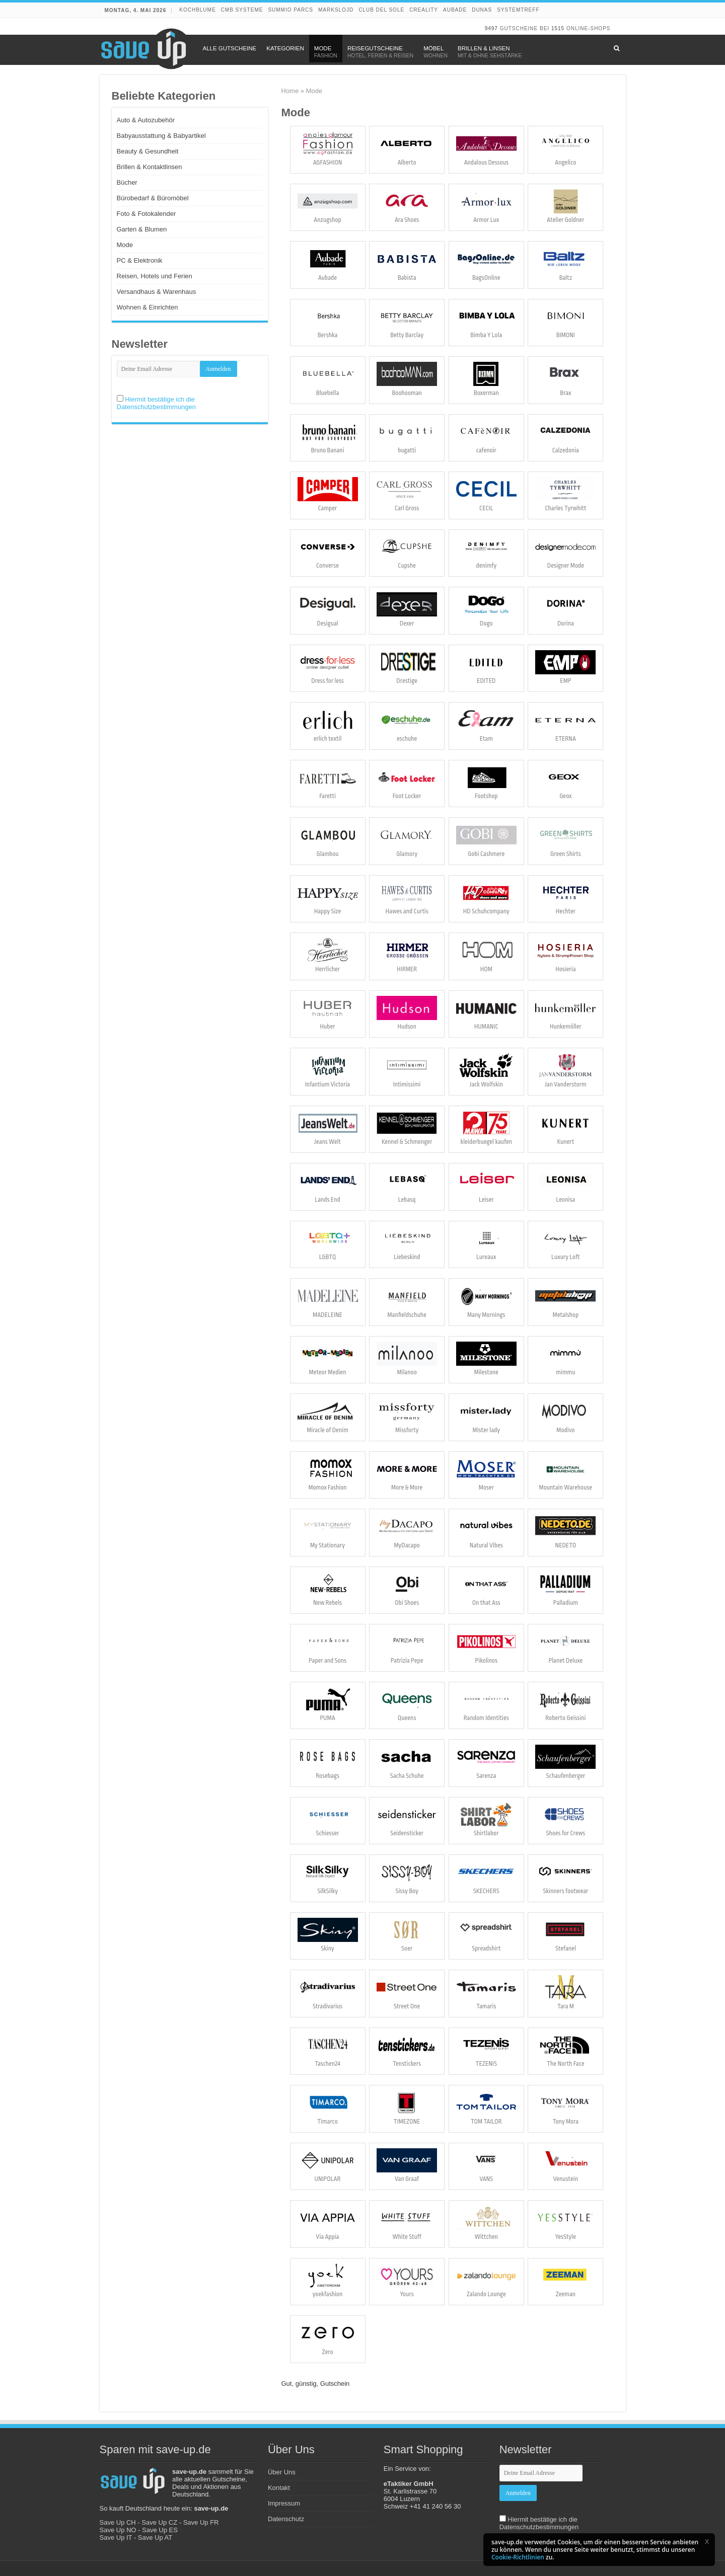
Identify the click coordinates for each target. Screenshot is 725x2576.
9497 (491, 28)
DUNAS (482, 10)
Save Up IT (116, 2537)
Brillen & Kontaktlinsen (149, 167)
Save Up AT (155, 2537)
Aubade (455, 10)
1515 (557, 28)
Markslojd (335, 10)
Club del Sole (381, 10)
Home (290, 91)
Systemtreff (518, 10)
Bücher (127, 182)
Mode (125, 245)
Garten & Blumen (142, 229)
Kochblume (197, 10)
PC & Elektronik (140, 260)
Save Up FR (201, 2522)
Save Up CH (118, 2522)
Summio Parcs (290, 10)
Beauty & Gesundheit (148, 151)
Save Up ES (160, 2530)
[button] (706, 2541)
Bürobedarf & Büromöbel (153, 198)
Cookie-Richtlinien (517, 2557)
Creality (423, 10)
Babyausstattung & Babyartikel (161, 135)
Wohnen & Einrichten (147, 307)
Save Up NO (118, 2530)
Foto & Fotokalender (146, 213)
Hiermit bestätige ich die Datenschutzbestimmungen (156, 403)
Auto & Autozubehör (146, 120)
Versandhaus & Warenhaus (156, 291)
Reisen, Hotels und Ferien (154, 276)
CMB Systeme (242, 10)
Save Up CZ (159, 2522)
